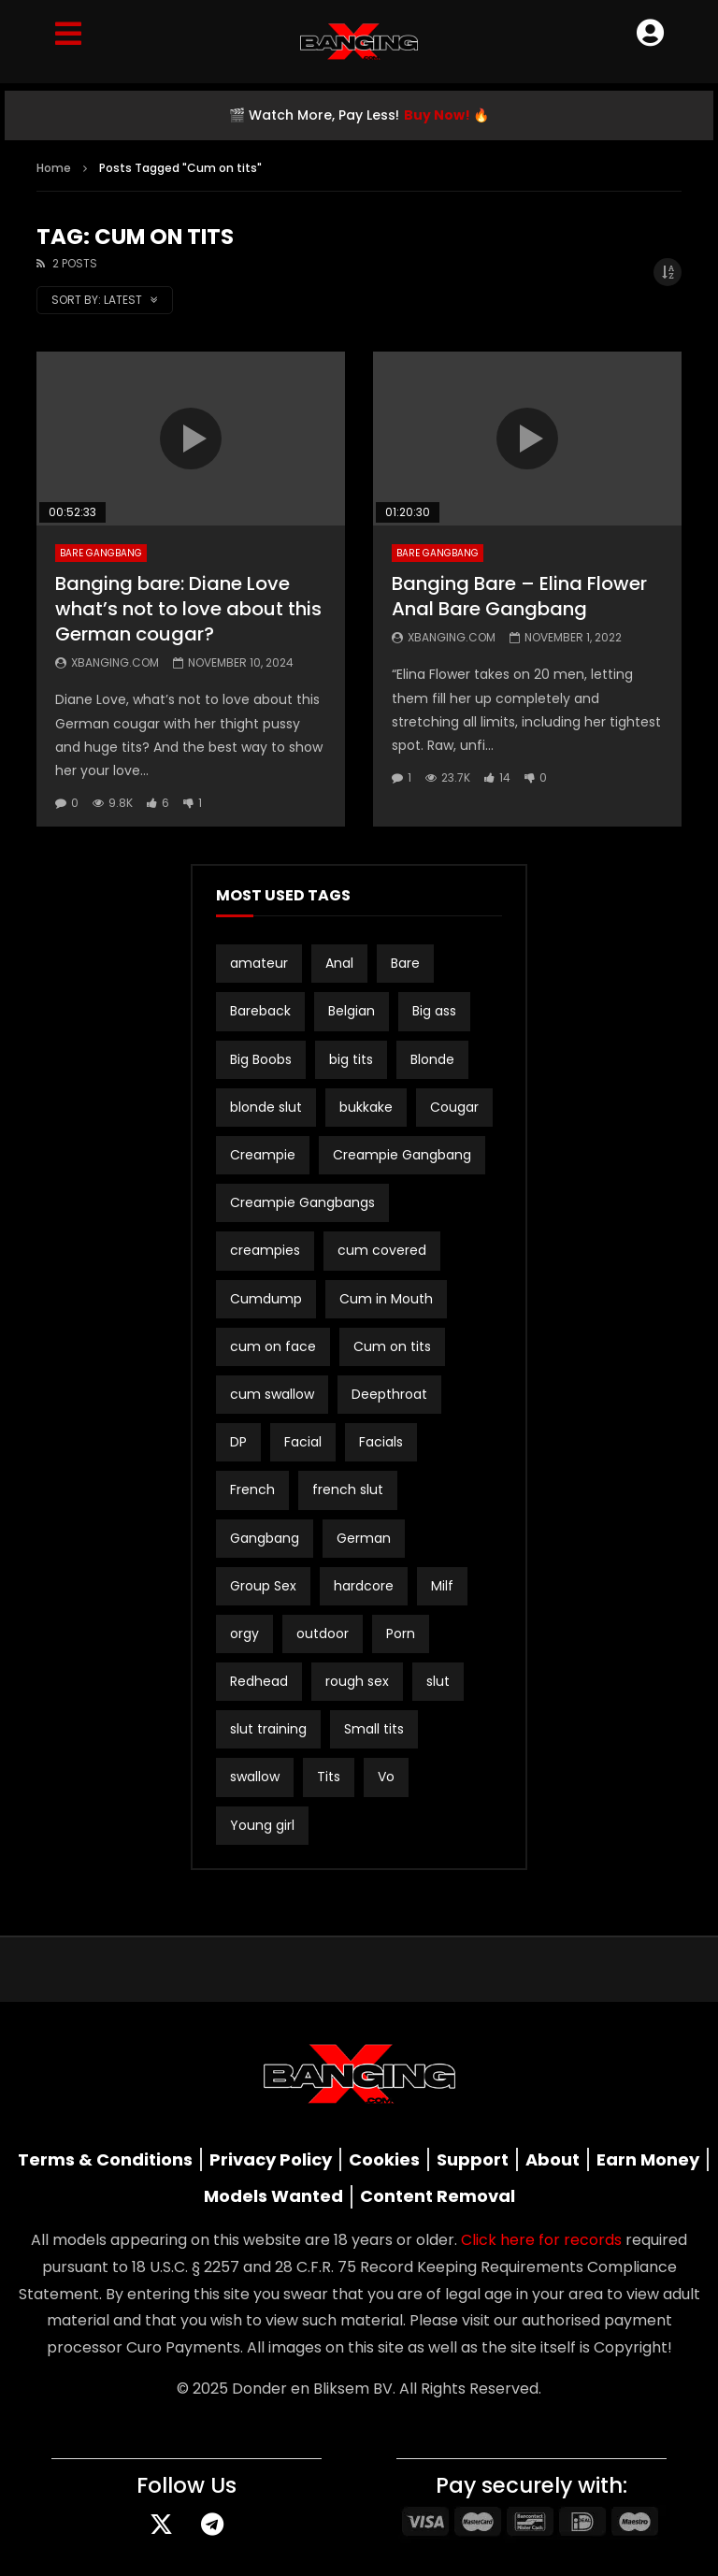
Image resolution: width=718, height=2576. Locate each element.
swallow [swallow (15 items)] (255, 1776)
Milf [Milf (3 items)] (442, 1585)
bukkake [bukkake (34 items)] (366, 1107)
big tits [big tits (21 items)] (351, 1059)
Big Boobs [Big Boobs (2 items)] (261, 1059)
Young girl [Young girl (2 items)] (262, 1825)
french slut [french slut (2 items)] (347, 1489)
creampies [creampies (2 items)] (265, 1250)
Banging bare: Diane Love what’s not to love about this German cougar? (188, 608)
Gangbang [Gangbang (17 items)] (264, 1538)
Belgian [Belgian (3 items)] (351, 1010)
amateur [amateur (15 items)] (259, 963)
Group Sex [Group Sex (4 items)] (263, 1585)
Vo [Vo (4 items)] (386, 1776)
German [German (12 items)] (364, 1538)
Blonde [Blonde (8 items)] (432, 1059)
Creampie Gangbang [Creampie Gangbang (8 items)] (402, 1154)
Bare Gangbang (101, 553)
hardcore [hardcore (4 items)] (364, 1585)
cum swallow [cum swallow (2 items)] (272, 1394)
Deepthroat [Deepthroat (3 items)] (389, 1394)
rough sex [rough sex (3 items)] (357, 1681)
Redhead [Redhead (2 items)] (259, 1681)
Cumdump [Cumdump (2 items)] (266, 1298)
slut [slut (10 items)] (438, 1681)
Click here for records (541, 2240)
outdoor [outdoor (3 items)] (322, 1633)
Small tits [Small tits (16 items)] (374, 1729)
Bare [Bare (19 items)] (405, 963)
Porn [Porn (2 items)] (400, 1633)
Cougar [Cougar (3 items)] (454, 1107)
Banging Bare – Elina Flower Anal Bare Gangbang (519, 596)
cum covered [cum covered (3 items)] (381, 1250)
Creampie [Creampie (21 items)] (262, 1154)
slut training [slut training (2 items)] (268, 1729)
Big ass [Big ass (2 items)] (434, 1010)
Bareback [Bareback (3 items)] (260, 1010)
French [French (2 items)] (252, 1489)
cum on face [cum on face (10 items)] (273, 1346)
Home (53, 168)
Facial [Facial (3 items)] (303, 1441)
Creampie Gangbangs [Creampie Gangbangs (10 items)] (302, 1202)
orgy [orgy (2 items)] (244, 1633)
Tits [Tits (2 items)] (328, 1776)
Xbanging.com (115, 662)
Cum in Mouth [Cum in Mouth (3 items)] (386, 1298)
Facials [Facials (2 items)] (381, 1441)
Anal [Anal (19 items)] (339, 963)
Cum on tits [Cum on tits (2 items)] (392, 1346)
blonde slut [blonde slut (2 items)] (266, 1107)
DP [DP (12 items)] (238, 1441)
